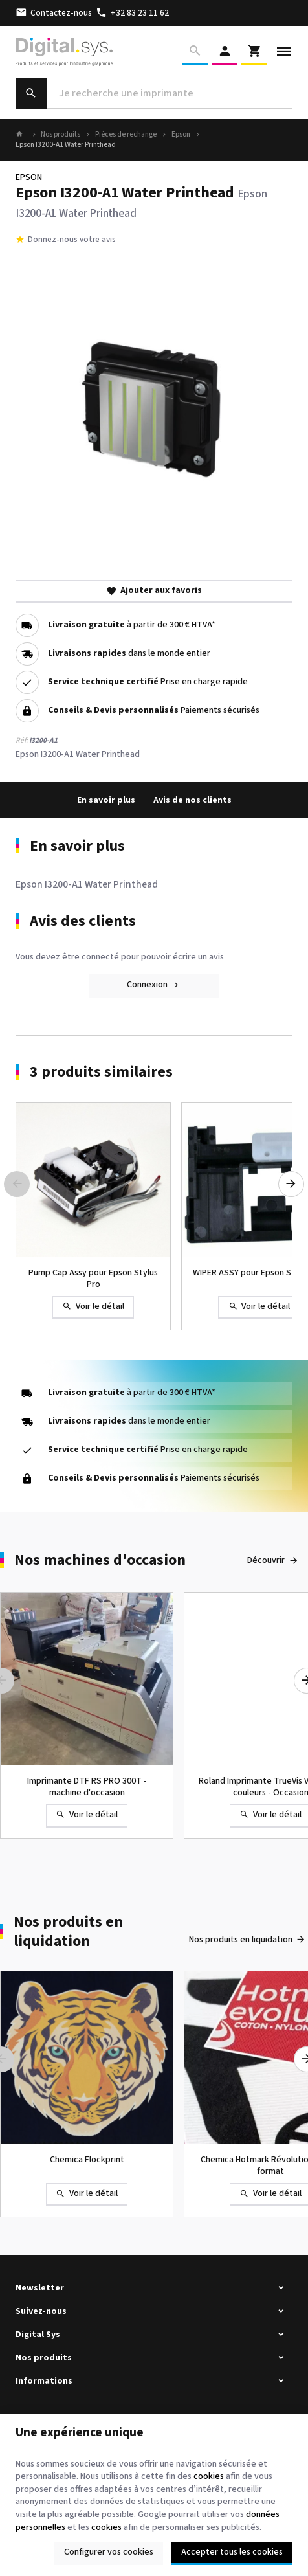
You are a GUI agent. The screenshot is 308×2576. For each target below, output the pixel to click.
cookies (208, 2476)
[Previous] (17, 1184)
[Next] (291, 1184)
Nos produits (60, 134)
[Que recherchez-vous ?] (154, 93)
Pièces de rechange (126, 134)
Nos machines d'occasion (100, 1561)
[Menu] (284, 52)
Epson (180, 134)
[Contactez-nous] (54, 13)
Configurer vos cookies (108, 2552)
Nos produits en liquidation (68, 1932)
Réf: (22, 740)
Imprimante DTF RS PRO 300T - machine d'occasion (87, 1786)
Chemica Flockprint (87, 2160)
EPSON (29, 177)
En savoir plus (106, 800)
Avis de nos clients (192, 800)
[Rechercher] (195, 52)
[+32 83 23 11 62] (132, 13)
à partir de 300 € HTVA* (131, 625)
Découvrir (266, 1560)
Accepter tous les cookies (232, 2552)
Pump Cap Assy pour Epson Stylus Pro (93, 1278)
